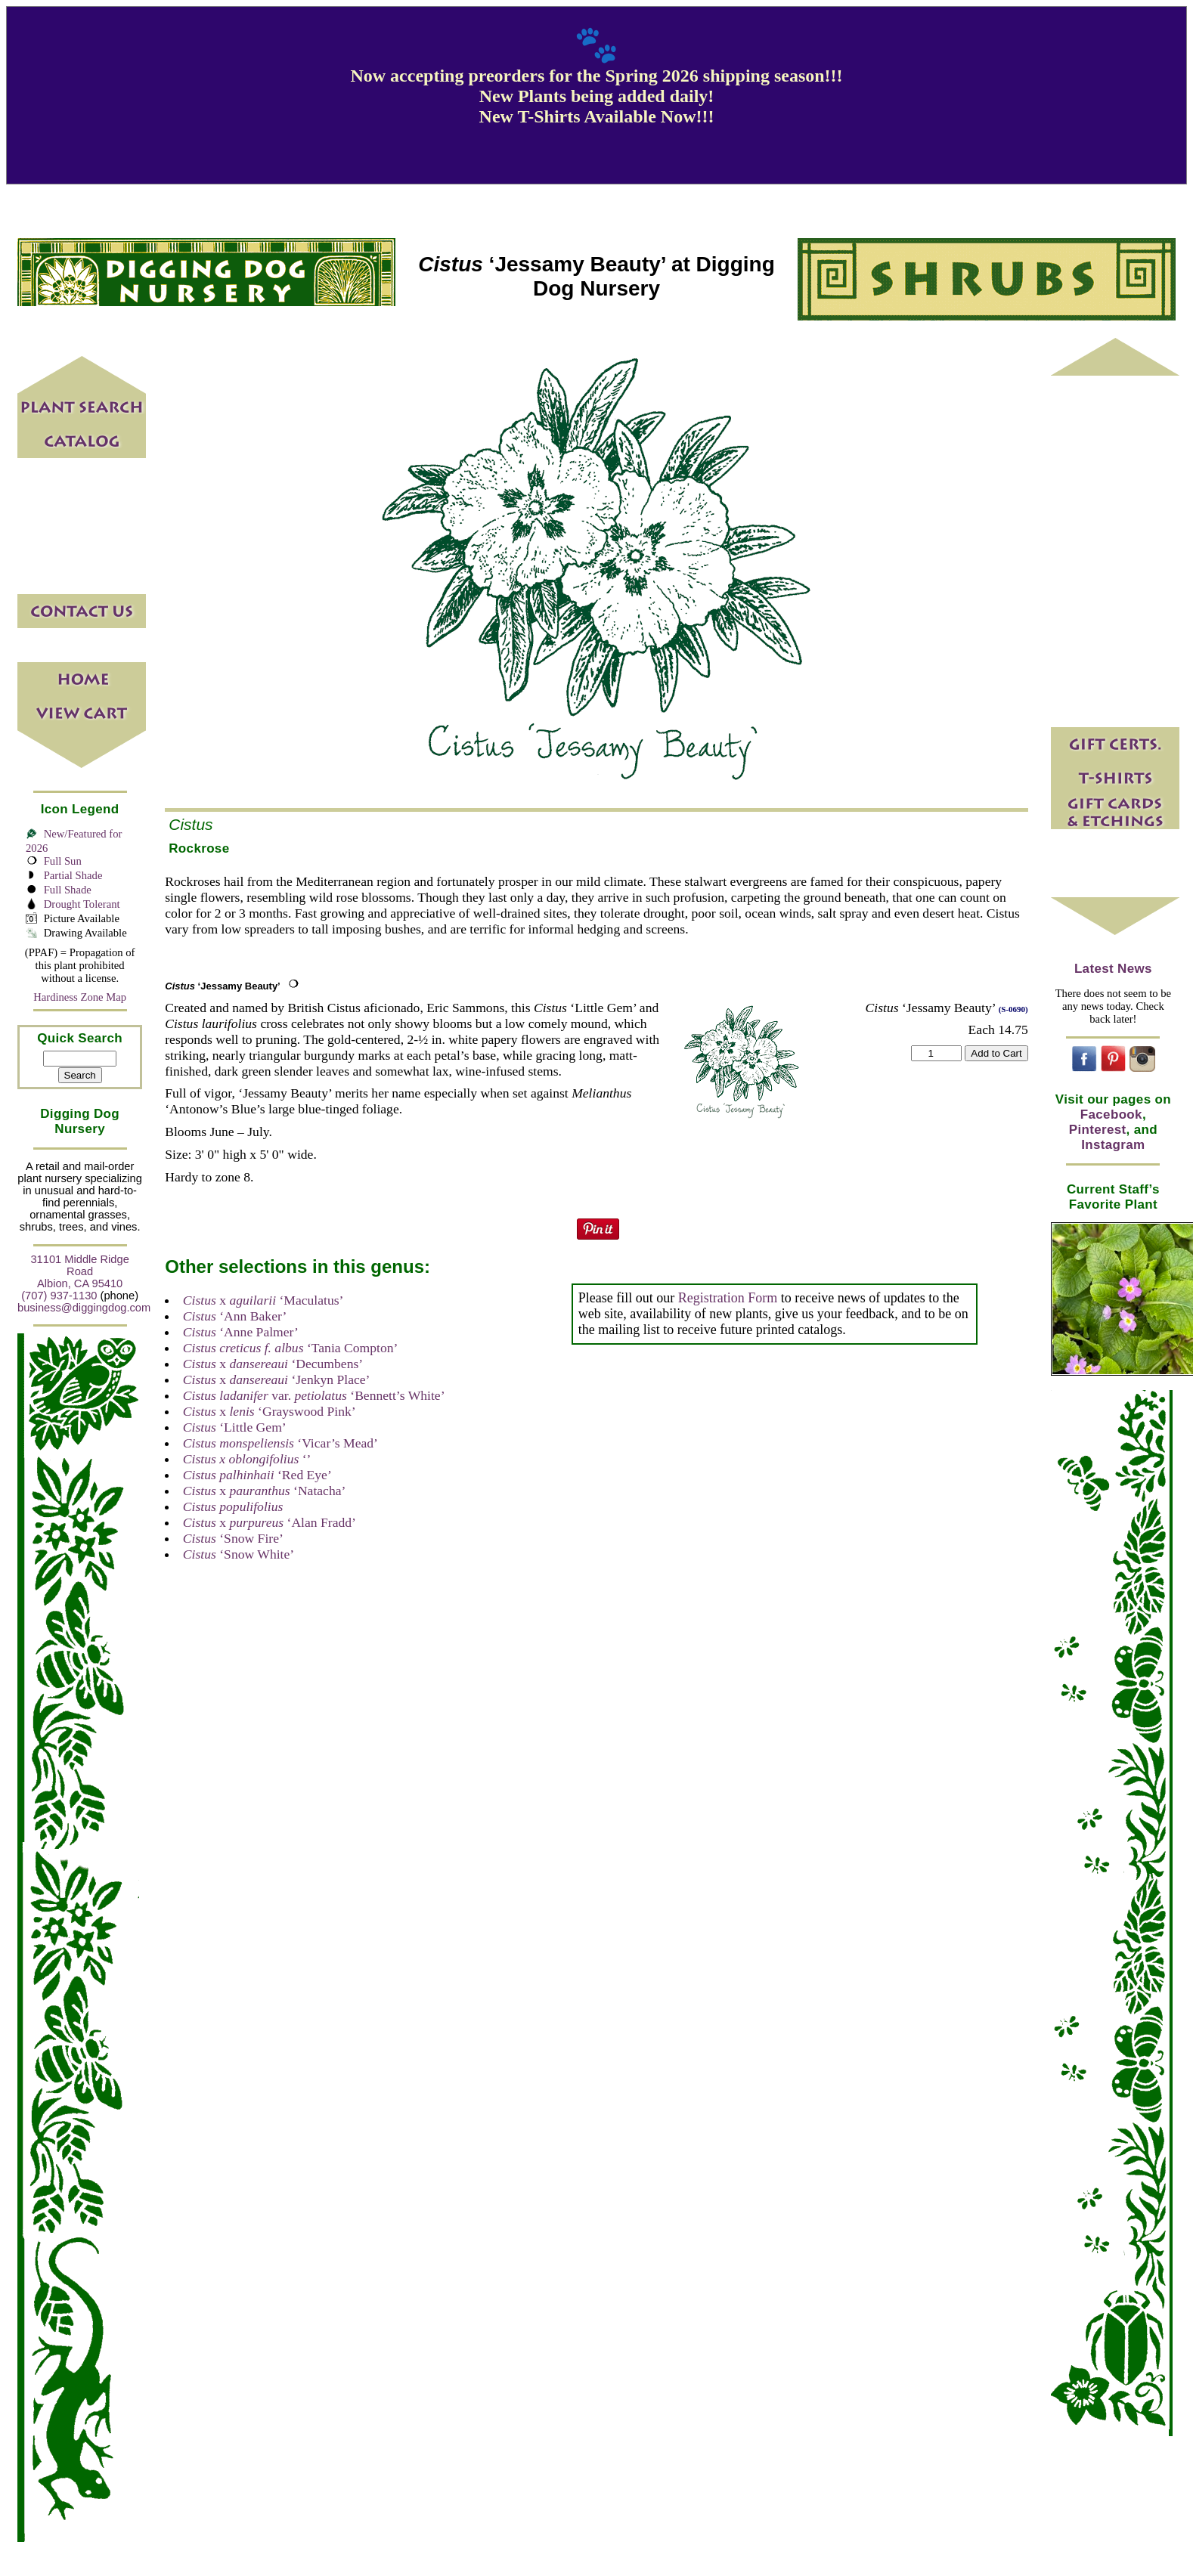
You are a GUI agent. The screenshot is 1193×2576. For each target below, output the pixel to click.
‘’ (247, 1458)
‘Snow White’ (238, 1554)
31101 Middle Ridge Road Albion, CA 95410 (79, 1271)
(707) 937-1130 (59, 1296)
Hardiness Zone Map (79, 997)
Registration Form (728, 1297)
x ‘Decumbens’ (273, 1363)
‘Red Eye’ (257, 1474)
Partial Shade (73, 875)
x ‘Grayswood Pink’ (269, 1411)
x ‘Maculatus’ (263, 1300)
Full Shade (67, 890)
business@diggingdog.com (83, 1308)
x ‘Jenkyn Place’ (276, 1379)
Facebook (1111, 1114)
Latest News (1113, 968)
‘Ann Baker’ (235, 1316)
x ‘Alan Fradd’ (269, 1522)
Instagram (1113, 1145)
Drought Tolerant (82, 904)
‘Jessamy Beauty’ (222, 986)
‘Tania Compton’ (290, 1347)
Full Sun (63, 861)
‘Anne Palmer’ (241, 1331)
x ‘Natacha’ (264, 1490)
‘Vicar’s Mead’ (280, 1443)
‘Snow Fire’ (233, 1538)
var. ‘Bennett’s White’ (314, 1395)
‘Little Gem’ (235, 1427)
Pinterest (1097, 1129)
